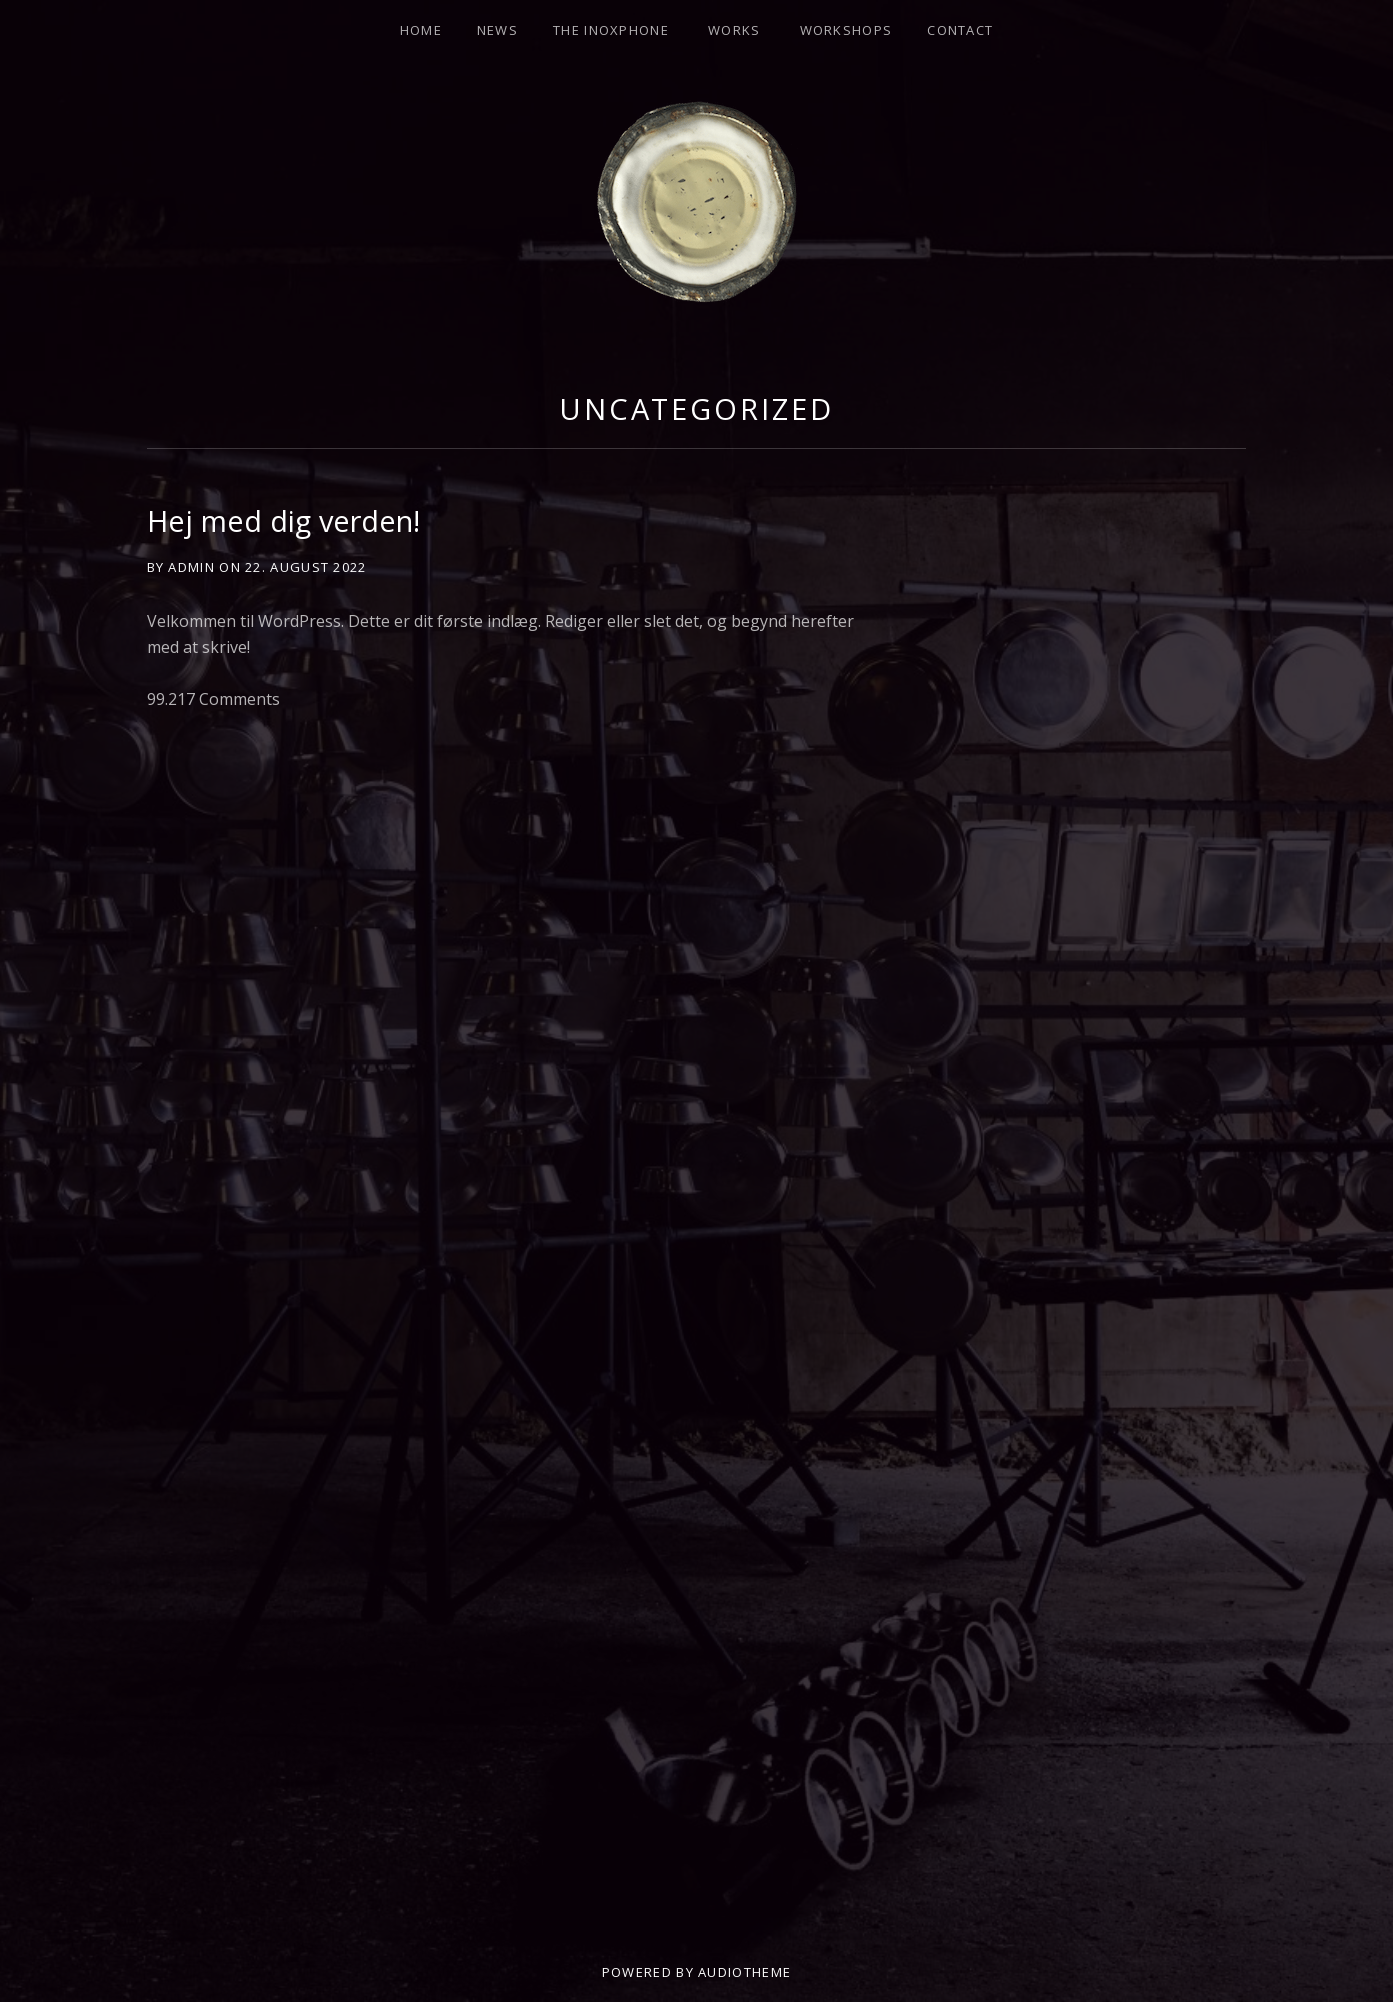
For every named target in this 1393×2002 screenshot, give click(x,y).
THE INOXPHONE (611, 30)
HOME (421, 30)
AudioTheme (744, 1972)
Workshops (846, 30)
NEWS (497, 30)
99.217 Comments (213, 699)
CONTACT (960, 30)
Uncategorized (696, 408)
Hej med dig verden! (283, 520)
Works (734, 30)
